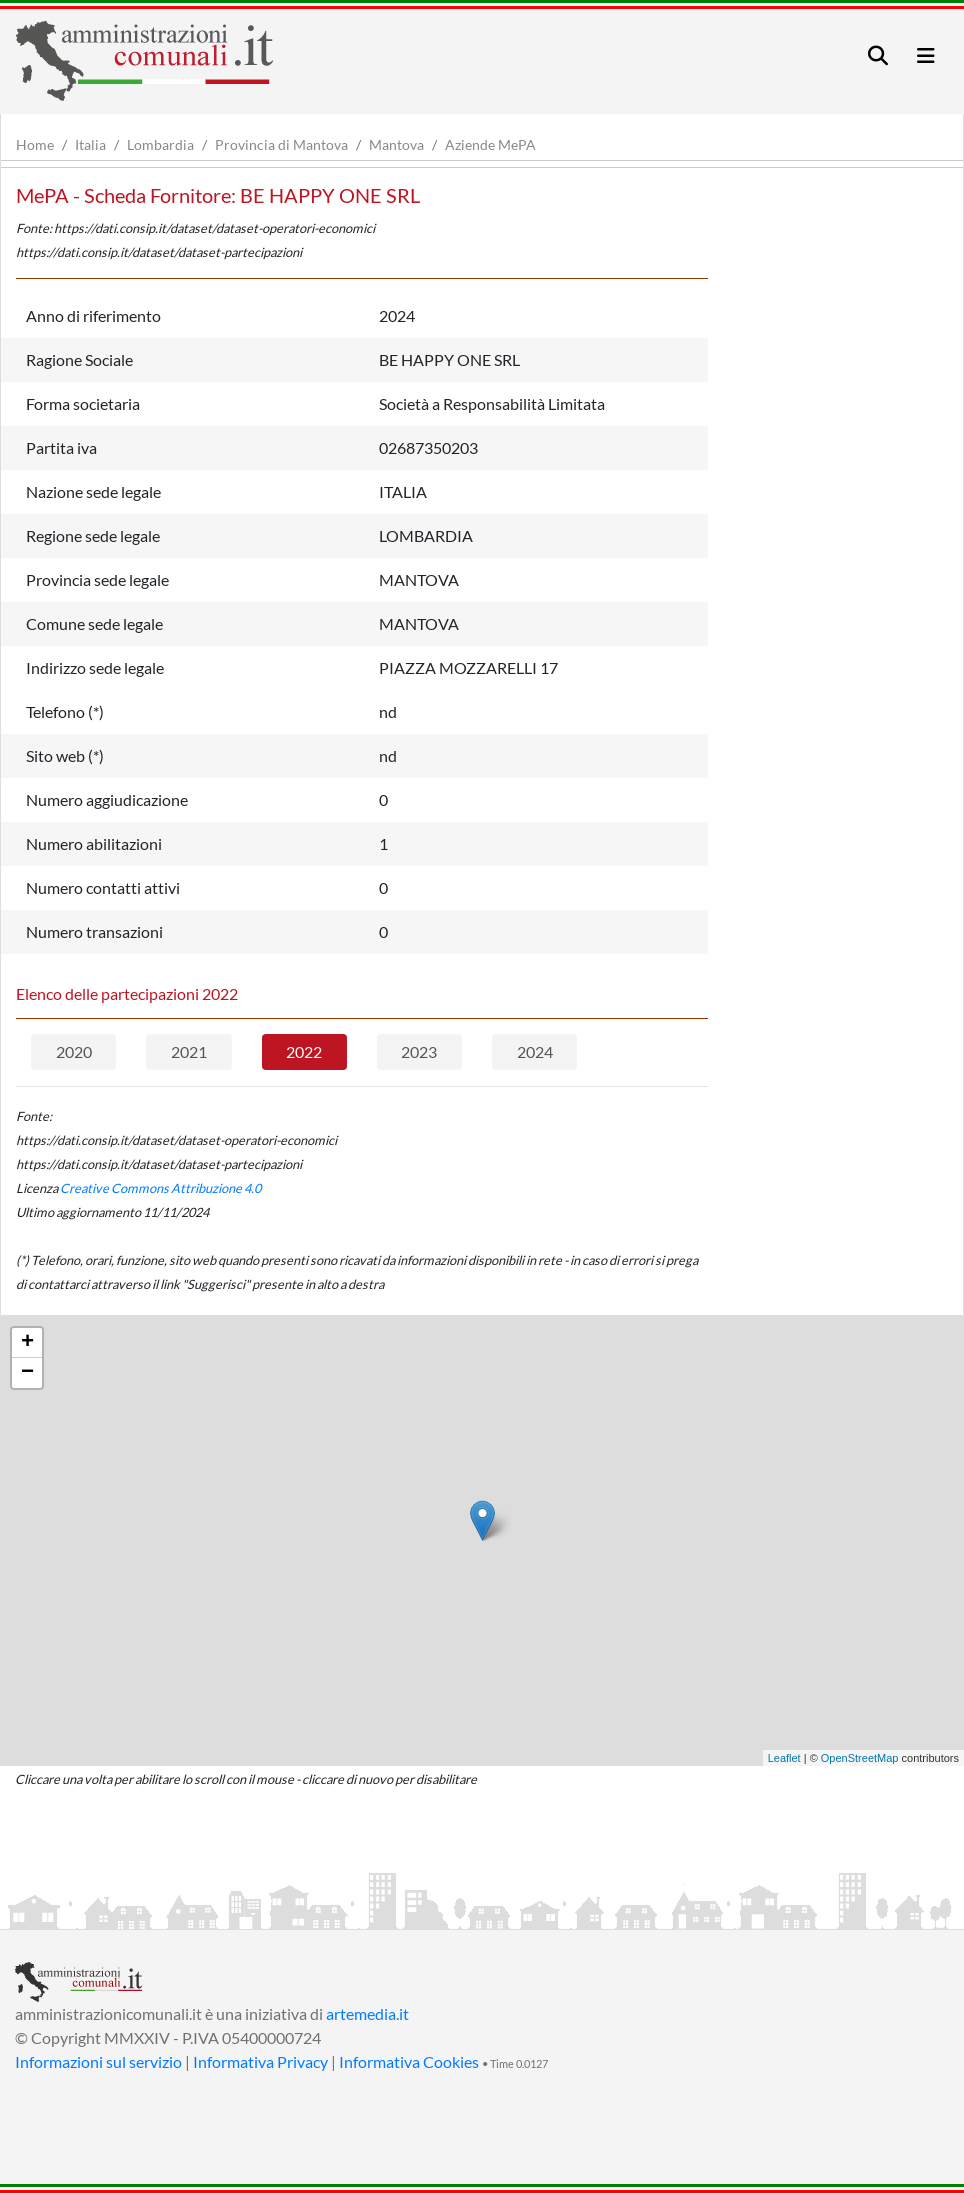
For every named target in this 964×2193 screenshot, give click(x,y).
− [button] (27, 1373)
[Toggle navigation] (878, 55)
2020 (74, 1051)
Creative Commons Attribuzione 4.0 (160, 1188)
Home (35, 144)
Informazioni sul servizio (98, 2061)
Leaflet (784, 1758)
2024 (535, 1051)
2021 (189, 1051)
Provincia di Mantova (281, 144)
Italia (90, 144)
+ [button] (27, 1343)
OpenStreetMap (860, 1758)
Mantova (396, 144)
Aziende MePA (490, 144)
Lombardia (160, 144)
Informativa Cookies (409, 2061)
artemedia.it (367, 2013)
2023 (419, 1051)
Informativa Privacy (260, 2061)
